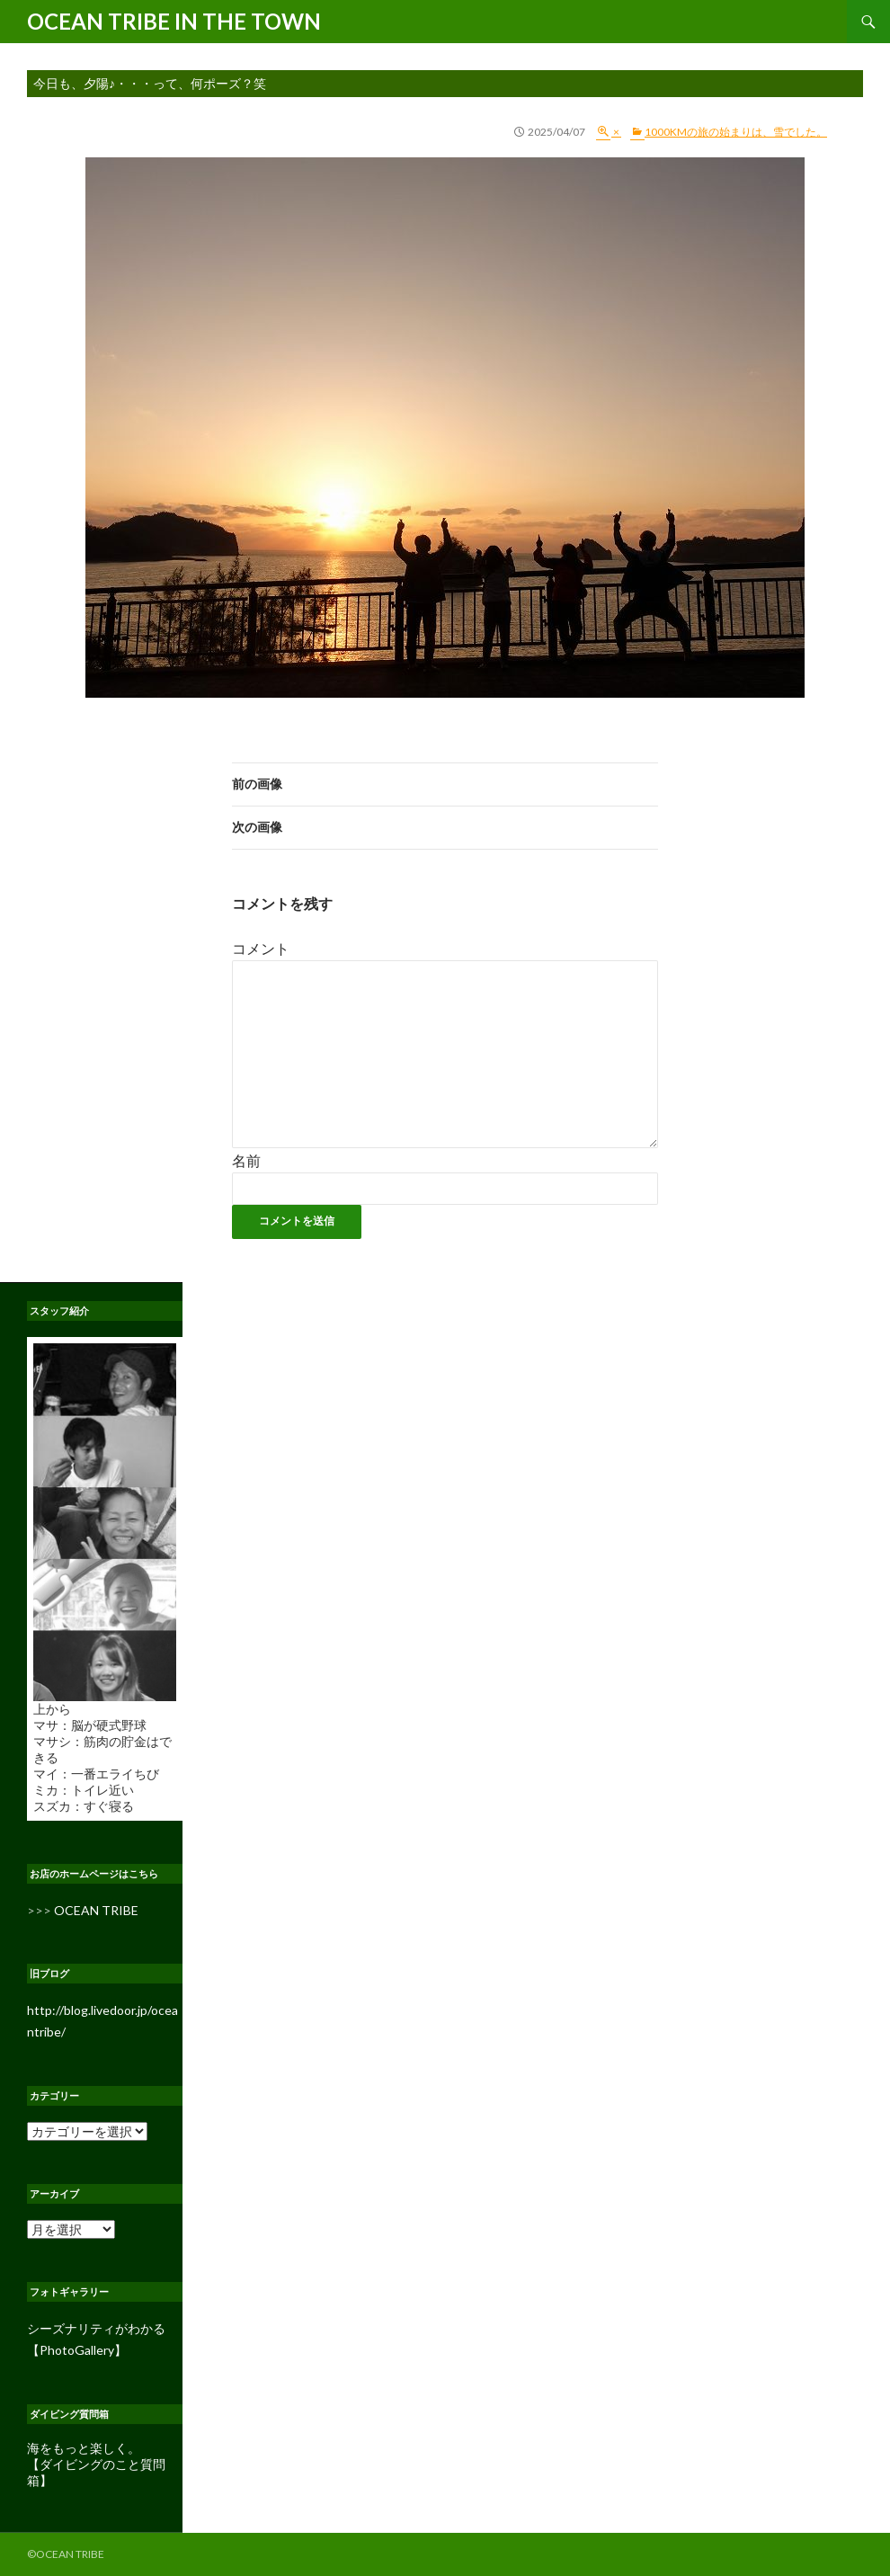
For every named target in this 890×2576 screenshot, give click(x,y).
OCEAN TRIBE (96, 1910)
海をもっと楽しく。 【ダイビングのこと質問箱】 (96, 2464)
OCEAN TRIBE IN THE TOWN (174, 21)
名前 (246, 1160)
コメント (260, 948)
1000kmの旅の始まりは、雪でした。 (736, 131)
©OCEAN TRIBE (65, 2554)
